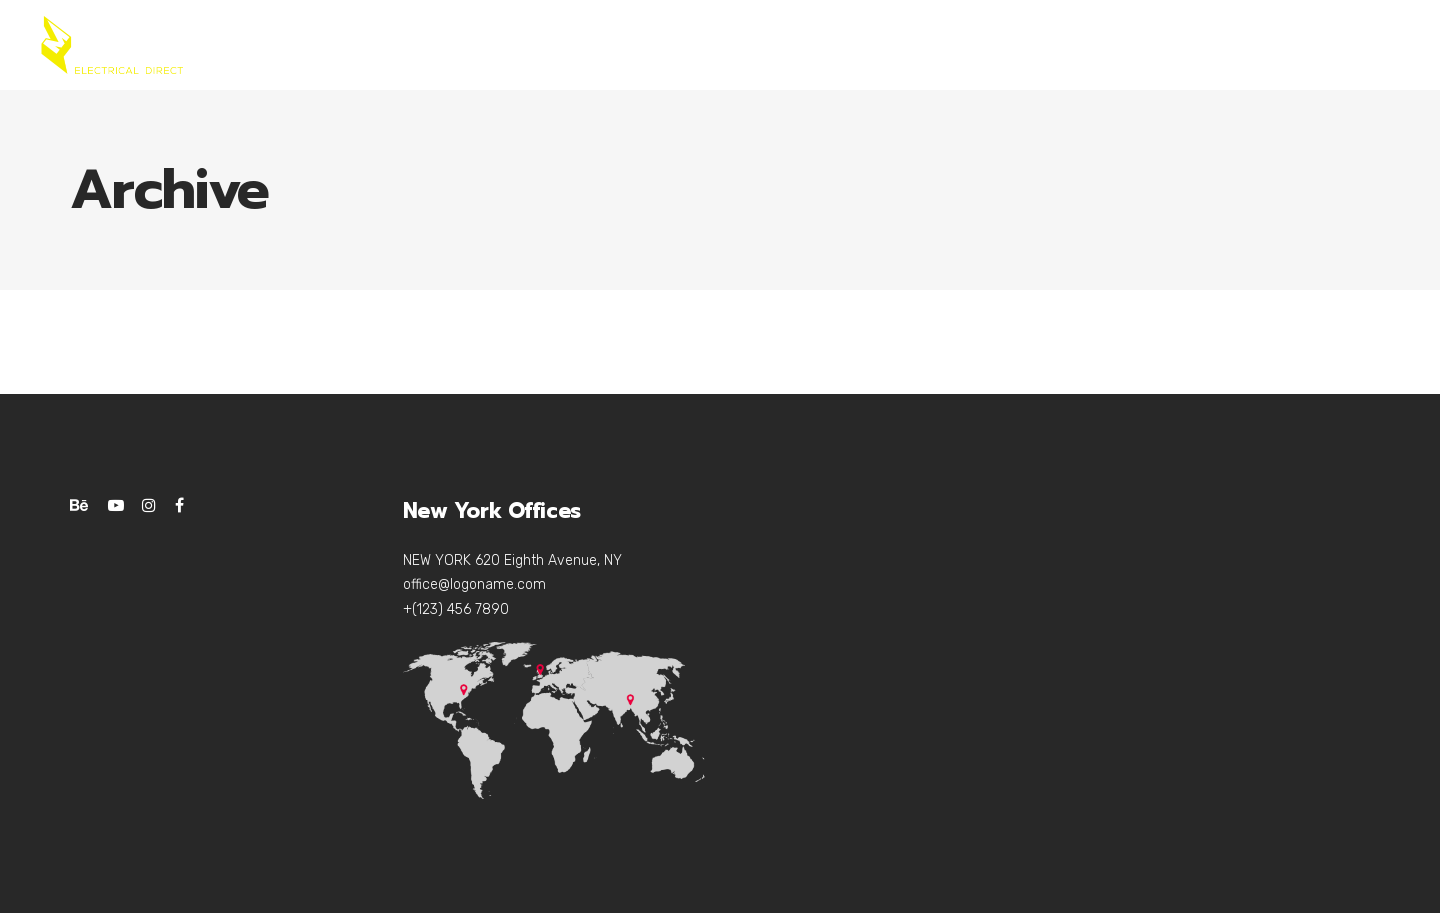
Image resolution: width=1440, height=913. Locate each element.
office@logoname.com (474, 584)
